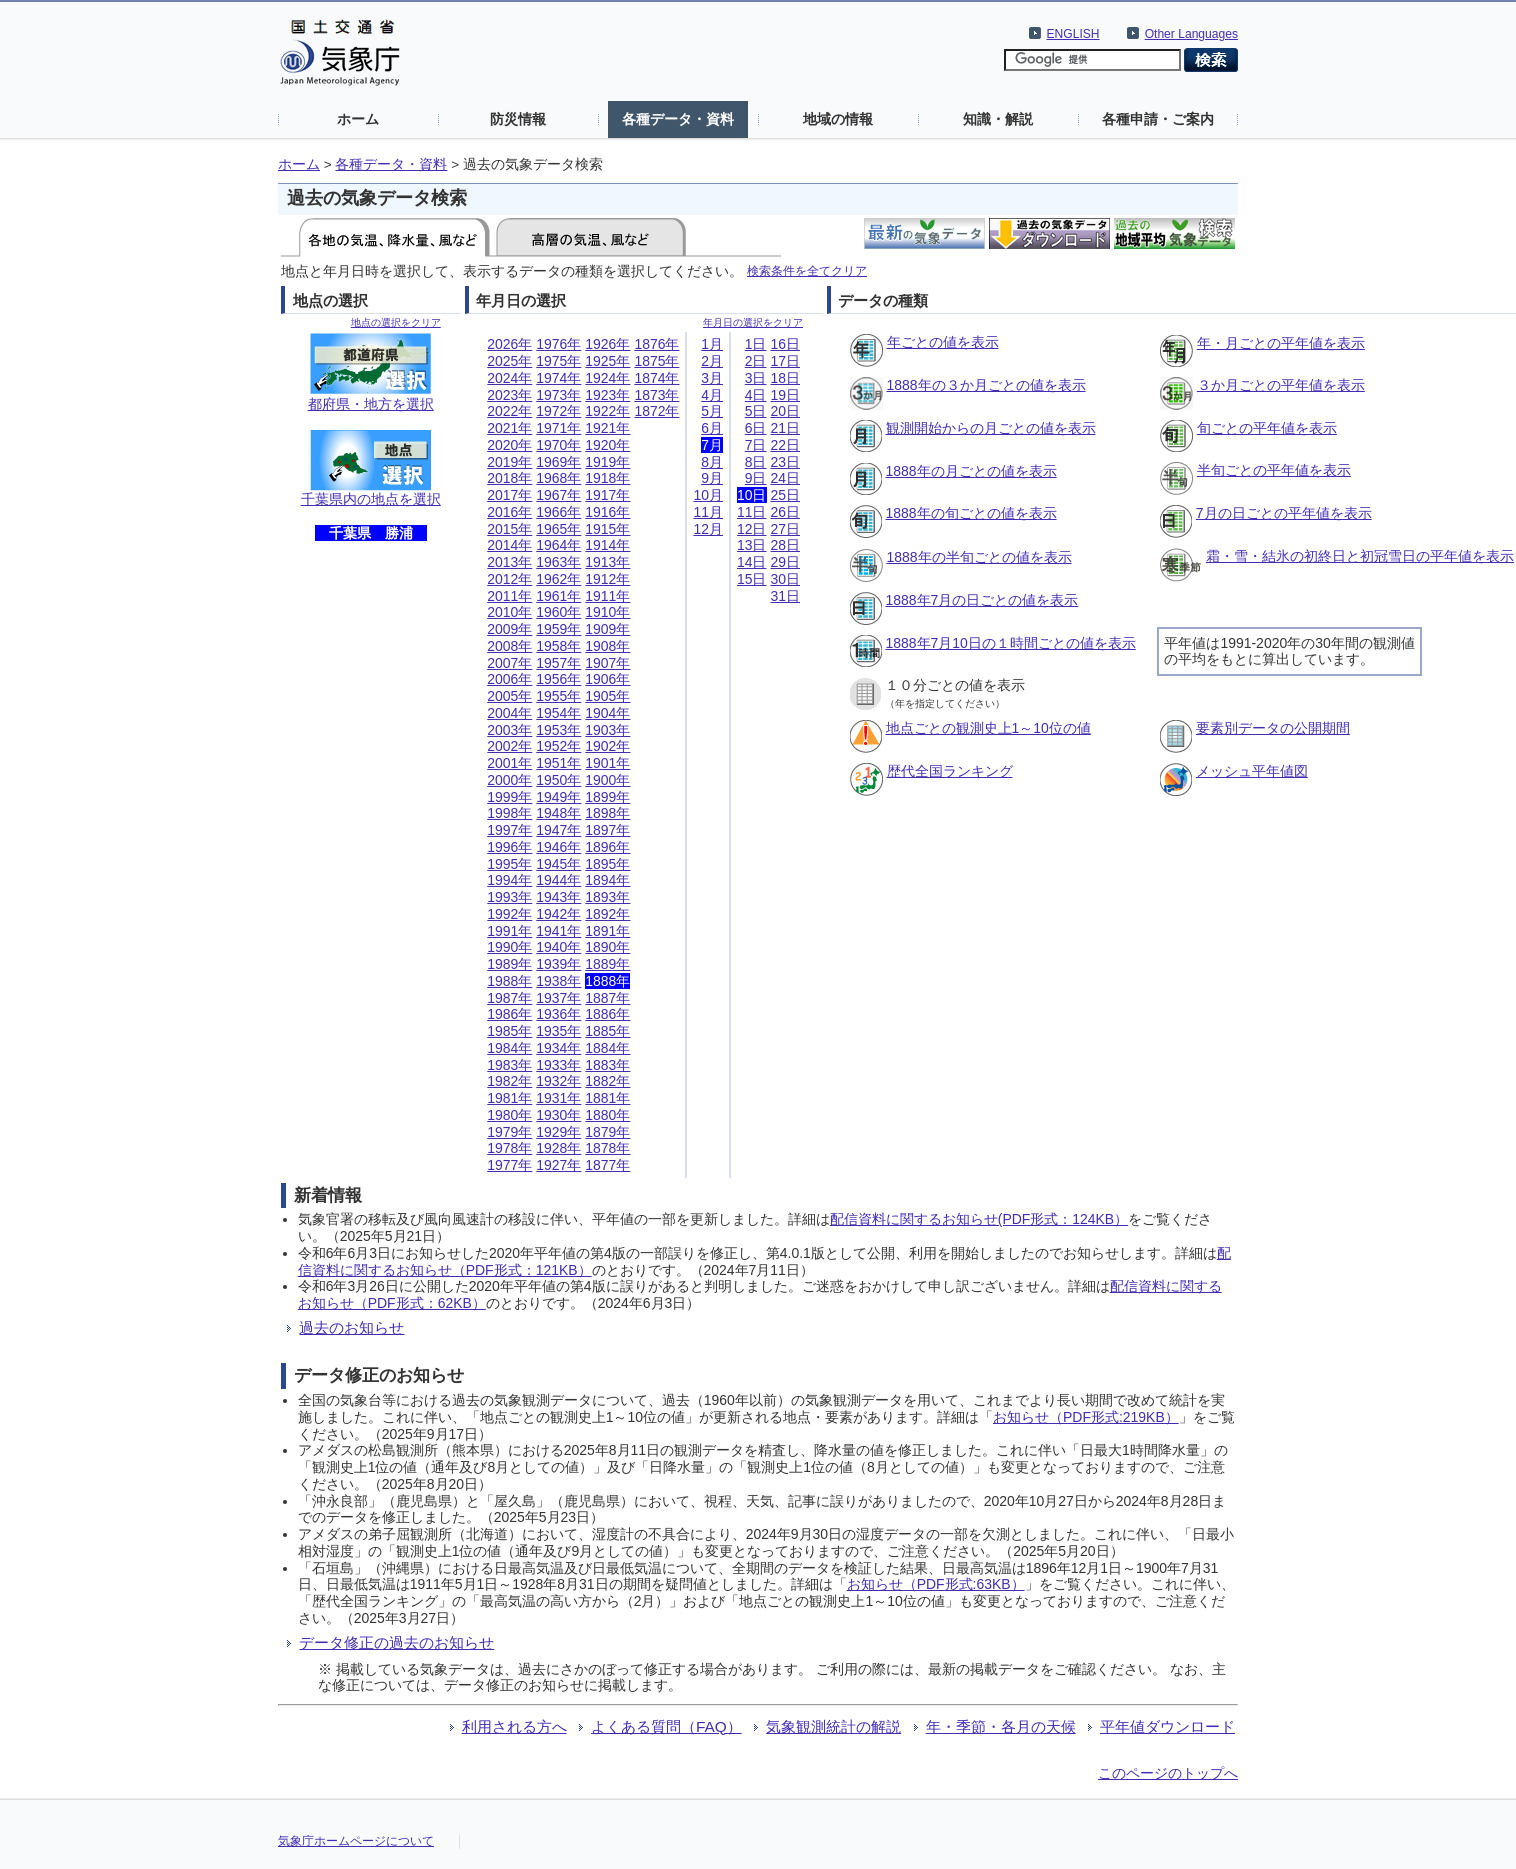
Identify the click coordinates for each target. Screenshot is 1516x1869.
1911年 (607, 596)
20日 (786, 411)
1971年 (558, 428)
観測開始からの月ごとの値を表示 (991, 428)
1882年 (607, 1081)
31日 (786, 596)
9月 (712, 478)
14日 (752, 562)
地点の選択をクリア (396, 322)
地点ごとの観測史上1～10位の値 (988, 728)
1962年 (558, 579)
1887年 (607, 998)
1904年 (607, 713)
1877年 (607, 1165)
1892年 (607, 914)
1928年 (558, 1148)
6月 (712, 428)
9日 (756, 478)
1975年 (558, 361)
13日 (752, 545)
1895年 (607, 864)
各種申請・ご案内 (1158, 119)
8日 (756, 462)
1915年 (607, 529)
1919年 (607, 462)
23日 (786, 462)
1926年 (607, 344)
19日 (786, 395)
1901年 (607, 763)
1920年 (607, 445)
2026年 (509, 344)
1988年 (509, 981)
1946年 (558, 847)
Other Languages (1191, 34)
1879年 (607, 1132)
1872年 (656, 411)
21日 (786, 428)
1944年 (558, 880)
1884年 (607, 1048)
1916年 (607, 512)
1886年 (607, 1014)
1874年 (656, 378)
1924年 (607, 378)
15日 (752, 579)
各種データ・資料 (678, 119)
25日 (786, 495)
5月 (712, 411)
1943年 (558, 897)
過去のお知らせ (351, 1327)
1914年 (607, 545)
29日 (786, 562)
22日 (786, 445)
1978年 (509, 1148)
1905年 (607, 696)
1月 (712, 344)
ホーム (358, 119)
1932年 (558, 1081)
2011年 (509, 596)
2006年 (509, 679)
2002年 (509, 746)
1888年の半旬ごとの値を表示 (979, 557)
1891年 (607, 931)
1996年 (509, 847)
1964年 (558, 545)
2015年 (509, 529)
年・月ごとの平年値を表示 (1281, 343)
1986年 (509, 1014)
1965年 (558, 529)
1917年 (607, 495)
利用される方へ (514, 1726)
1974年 (558, 378)
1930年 (558, 1115)
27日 (786, 529)
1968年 (558, 478)
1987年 (509, 998)
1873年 (656, 395)
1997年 (509, 830)
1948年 (558, 813)
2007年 (509, 663)
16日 (786, 344)
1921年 (607, 428)
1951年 (558, 763)
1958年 (558, 646)
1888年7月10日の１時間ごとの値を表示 (1011, 643)
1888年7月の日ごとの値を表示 (982, 600)
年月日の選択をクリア (753, 322)
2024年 (509, 378)
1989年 (509, 964)
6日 (756, 428)
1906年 (607, 679)
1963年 (558, 562)
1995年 (509, 864)
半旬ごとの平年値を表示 (1274, 470)
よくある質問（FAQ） (666, 1726)
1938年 (558, 981)
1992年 (509, 914)
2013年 (509, 562)
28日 (786, 545)
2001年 (509, 763)
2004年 (509, 713)
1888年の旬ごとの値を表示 (971, 513)
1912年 (607, 579)
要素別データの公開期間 (1273, 728)
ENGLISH (1073, 34)
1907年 (607, 663)
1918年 (607, 478)
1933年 (558, 1065)
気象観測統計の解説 (833, 1726)
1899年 (607, 797)
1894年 (607, 880)
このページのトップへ (1168, 1773)
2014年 (509, 545)
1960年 (558, 612)
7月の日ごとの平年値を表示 (1284, 513)
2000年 (509, 780)
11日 (752, 512)
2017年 (509, 495)
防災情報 (518, 119)
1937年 (558, 998)
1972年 (558, 411)
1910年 (607, 612)
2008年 (509, 646)
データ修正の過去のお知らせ (396, 1642)
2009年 (509, 629)
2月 (712, 361)
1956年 (558, 679)
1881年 (607, 1098)
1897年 (607, 830)
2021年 (509, 428)
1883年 (607, 1065)
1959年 (558, 629)
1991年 (509, 931)
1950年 (558, 780)
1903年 (607, 730)
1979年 (509, 1132)
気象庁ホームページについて (356, 1841)
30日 (786, 579)
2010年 (509, 612)
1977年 (509, 1165)
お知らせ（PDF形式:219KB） (1086, 1417)
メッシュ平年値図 (1252, 771)
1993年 (509, 897)
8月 (712, 462)
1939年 (558, 964)
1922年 (607, 411)
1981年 (509, 1098)
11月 (708, 512)
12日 (752, 529)
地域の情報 (838, 119)
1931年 (558, 1098)
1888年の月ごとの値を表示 (971, 471)
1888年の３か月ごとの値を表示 (986, 385)
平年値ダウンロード (1167, 1726)
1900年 (607, 780)
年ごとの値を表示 (943, 342)
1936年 (558, 1014)
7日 (756, 445)
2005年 (509, 696)
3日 (756, 378)
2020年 (509, 445)
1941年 (558, 931)
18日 (786, 378)
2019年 (509, 462)
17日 (786, 361)
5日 (756, 411)
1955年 (558, 696)
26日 (786, 512)
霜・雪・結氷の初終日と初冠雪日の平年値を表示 (1360, 556)
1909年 (607, 629)
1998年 (509, 813)
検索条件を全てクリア (807, 270)
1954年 (558, 713)
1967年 (558, 495)
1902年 (607, 746)
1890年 (607, 947)
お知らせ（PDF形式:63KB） (936, 1584)
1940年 (558, 947)
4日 (756, 395)
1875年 (656, 361)
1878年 (607, 1148)
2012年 (509, 579)
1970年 (558, 445)
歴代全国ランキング (950, 771)
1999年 (509, 797)
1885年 (607, 1031)
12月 (708, 529)
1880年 (607, 1115)
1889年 (607, 964)
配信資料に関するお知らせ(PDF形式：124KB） (979, 1219)
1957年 (558, 663)
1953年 (558, 730)
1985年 (509, 1031)
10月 (708, 495)
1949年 (558, 797)
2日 (756, 361)
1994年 (509, 880)
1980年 (509, 1115)
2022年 (509, 411)
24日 (786, 478)
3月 (712, 378)
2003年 (509, 730)
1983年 (509, 1065)
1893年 (607, 897)
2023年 (509, 395)
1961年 (558, 596)
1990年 (509, 947)
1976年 (558, 344)
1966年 (558, 512)
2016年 (509, 512)
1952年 (558, 746)
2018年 (509, 478)
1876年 (656, 344)
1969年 (558, 462)
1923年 (607, 395)
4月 (712, 395)
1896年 (607, 847)
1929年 (558, 1132)
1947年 (558, 830)
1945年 (558, 864)
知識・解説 (998, 119)
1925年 (607, 361)
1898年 (607, 813)
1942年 (558, 914)
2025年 (509, 361)
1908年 (607, 646)
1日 (756, 344)
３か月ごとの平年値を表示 (1281, 385)
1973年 (558, 395)
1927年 (558, 1165)
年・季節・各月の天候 (1001, 1726)
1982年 (509, 1081)
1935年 (558, 1031)
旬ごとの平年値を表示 (1267, 428)
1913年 (607, 562)
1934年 (558, 1048)
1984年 (509, 1048)
